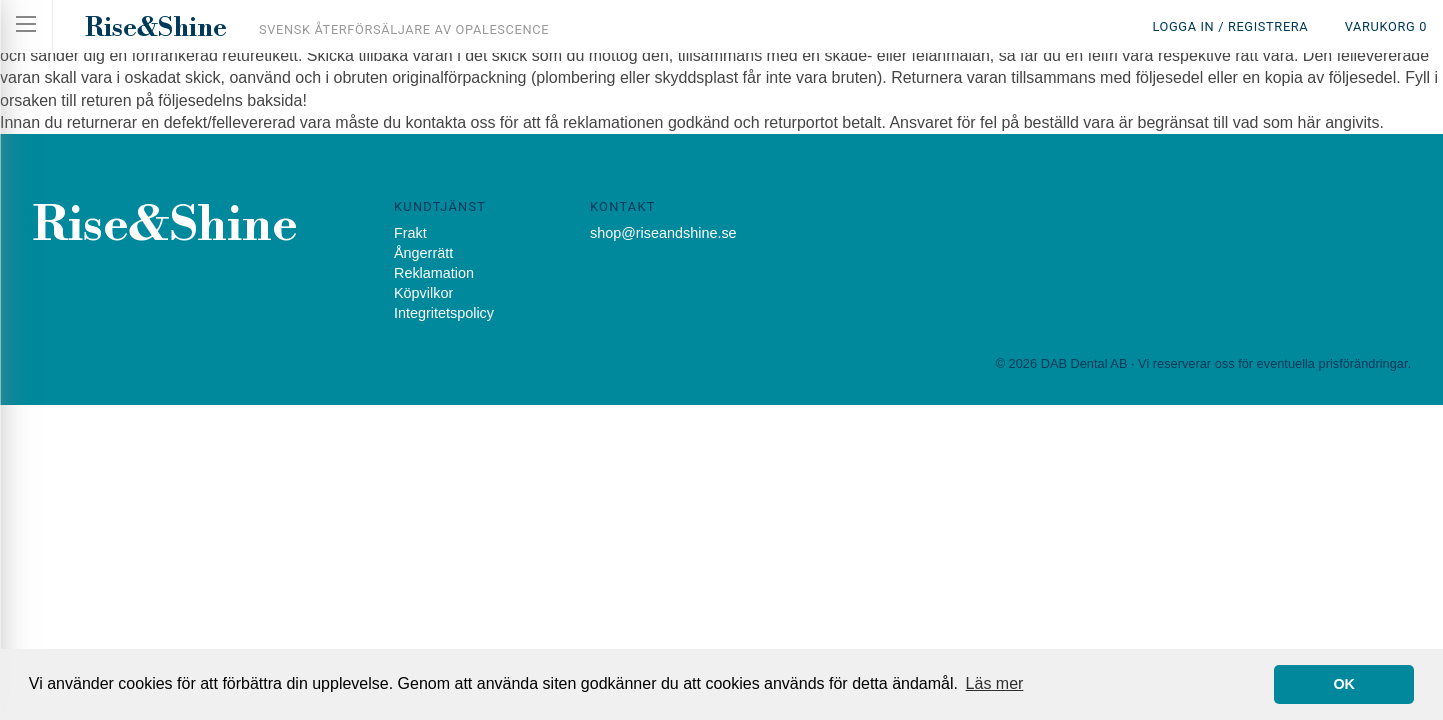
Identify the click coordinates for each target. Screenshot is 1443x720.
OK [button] (1344, 684)
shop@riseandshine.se (663, 233)
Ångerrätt (423, 253)
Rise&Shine (156, 28)
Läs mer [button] (995, 683)
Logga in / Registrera (1230, 26)
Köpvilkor (423, 293)
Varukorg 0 (1386, 26)
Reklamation (434, 273)
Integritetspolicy (444, 313)
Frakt (410, 233)
